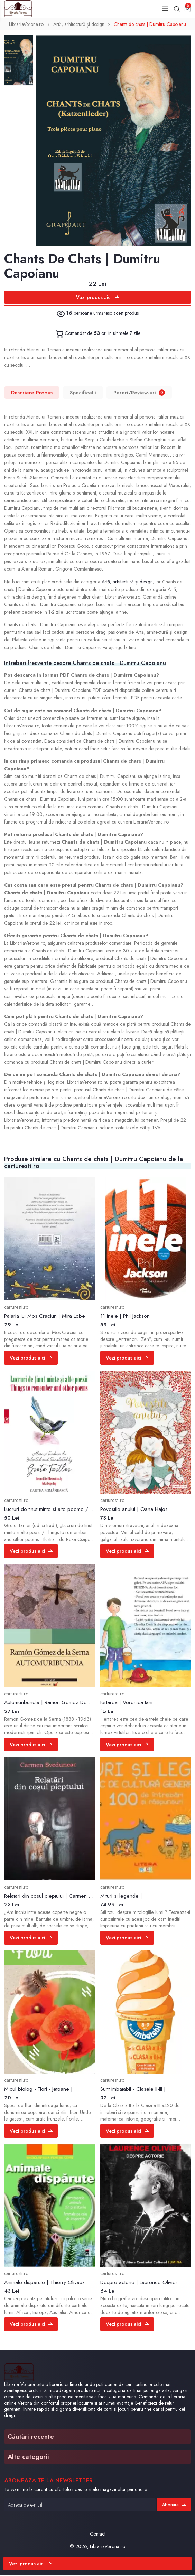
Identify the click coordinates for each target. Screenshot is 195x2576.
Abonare (173, 2505)
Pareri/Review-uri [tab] (139, 393)
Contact (97, 2534)
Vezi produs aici (97, 297)
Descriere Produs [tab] (32, 393)
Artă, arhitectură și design (79, 24)
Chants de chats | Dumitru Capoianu (150, 24)
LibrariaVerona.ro (25, 24)
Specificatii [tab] (83, 393)
